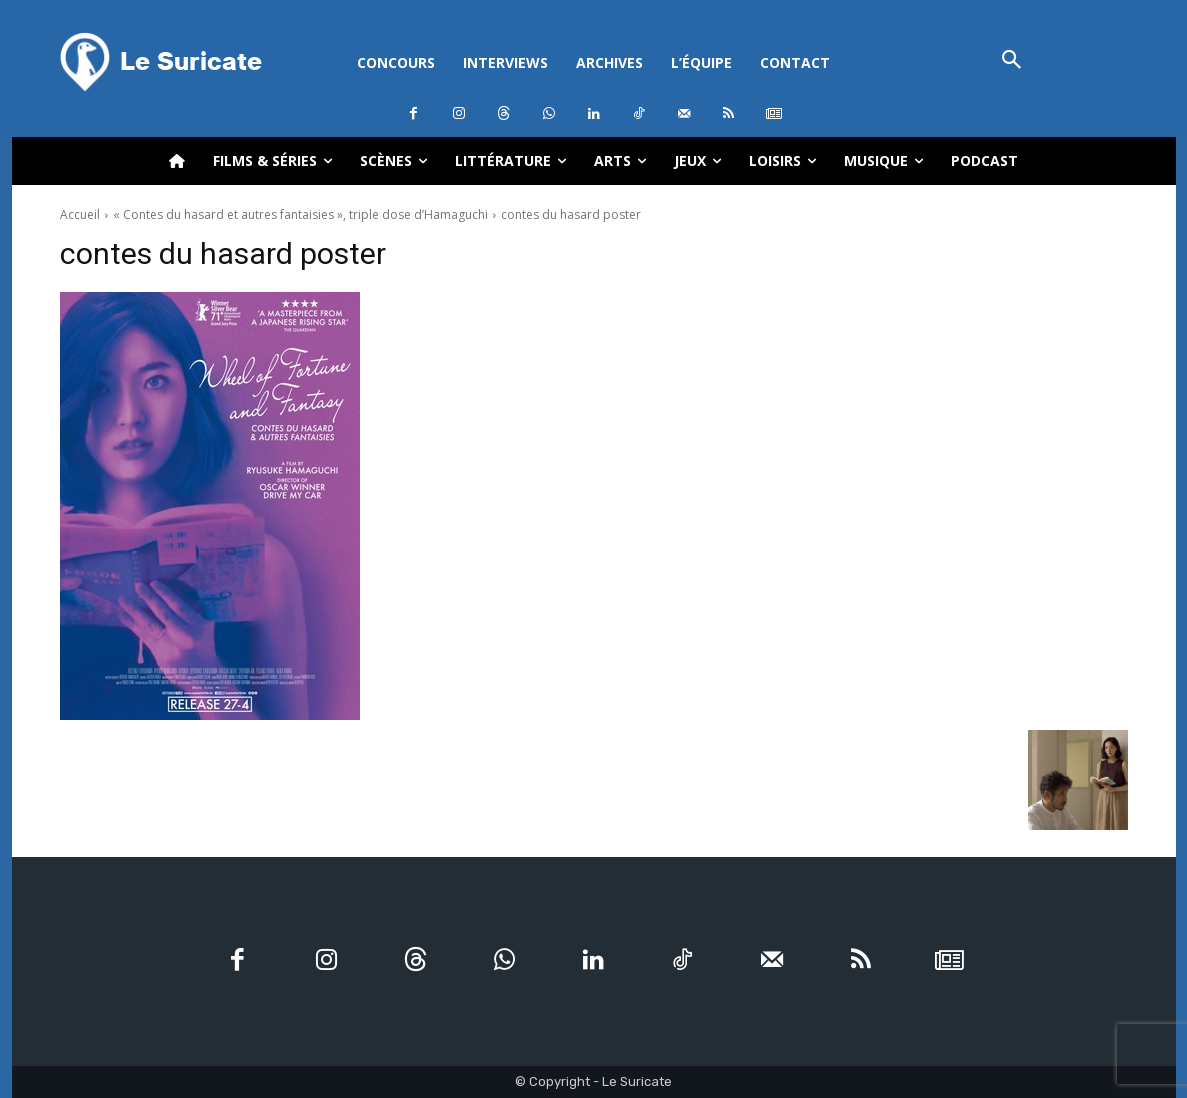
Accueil (80, 214)
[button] (1012, 61)
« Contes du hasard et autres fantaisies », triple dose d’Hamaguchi (300, 214)
